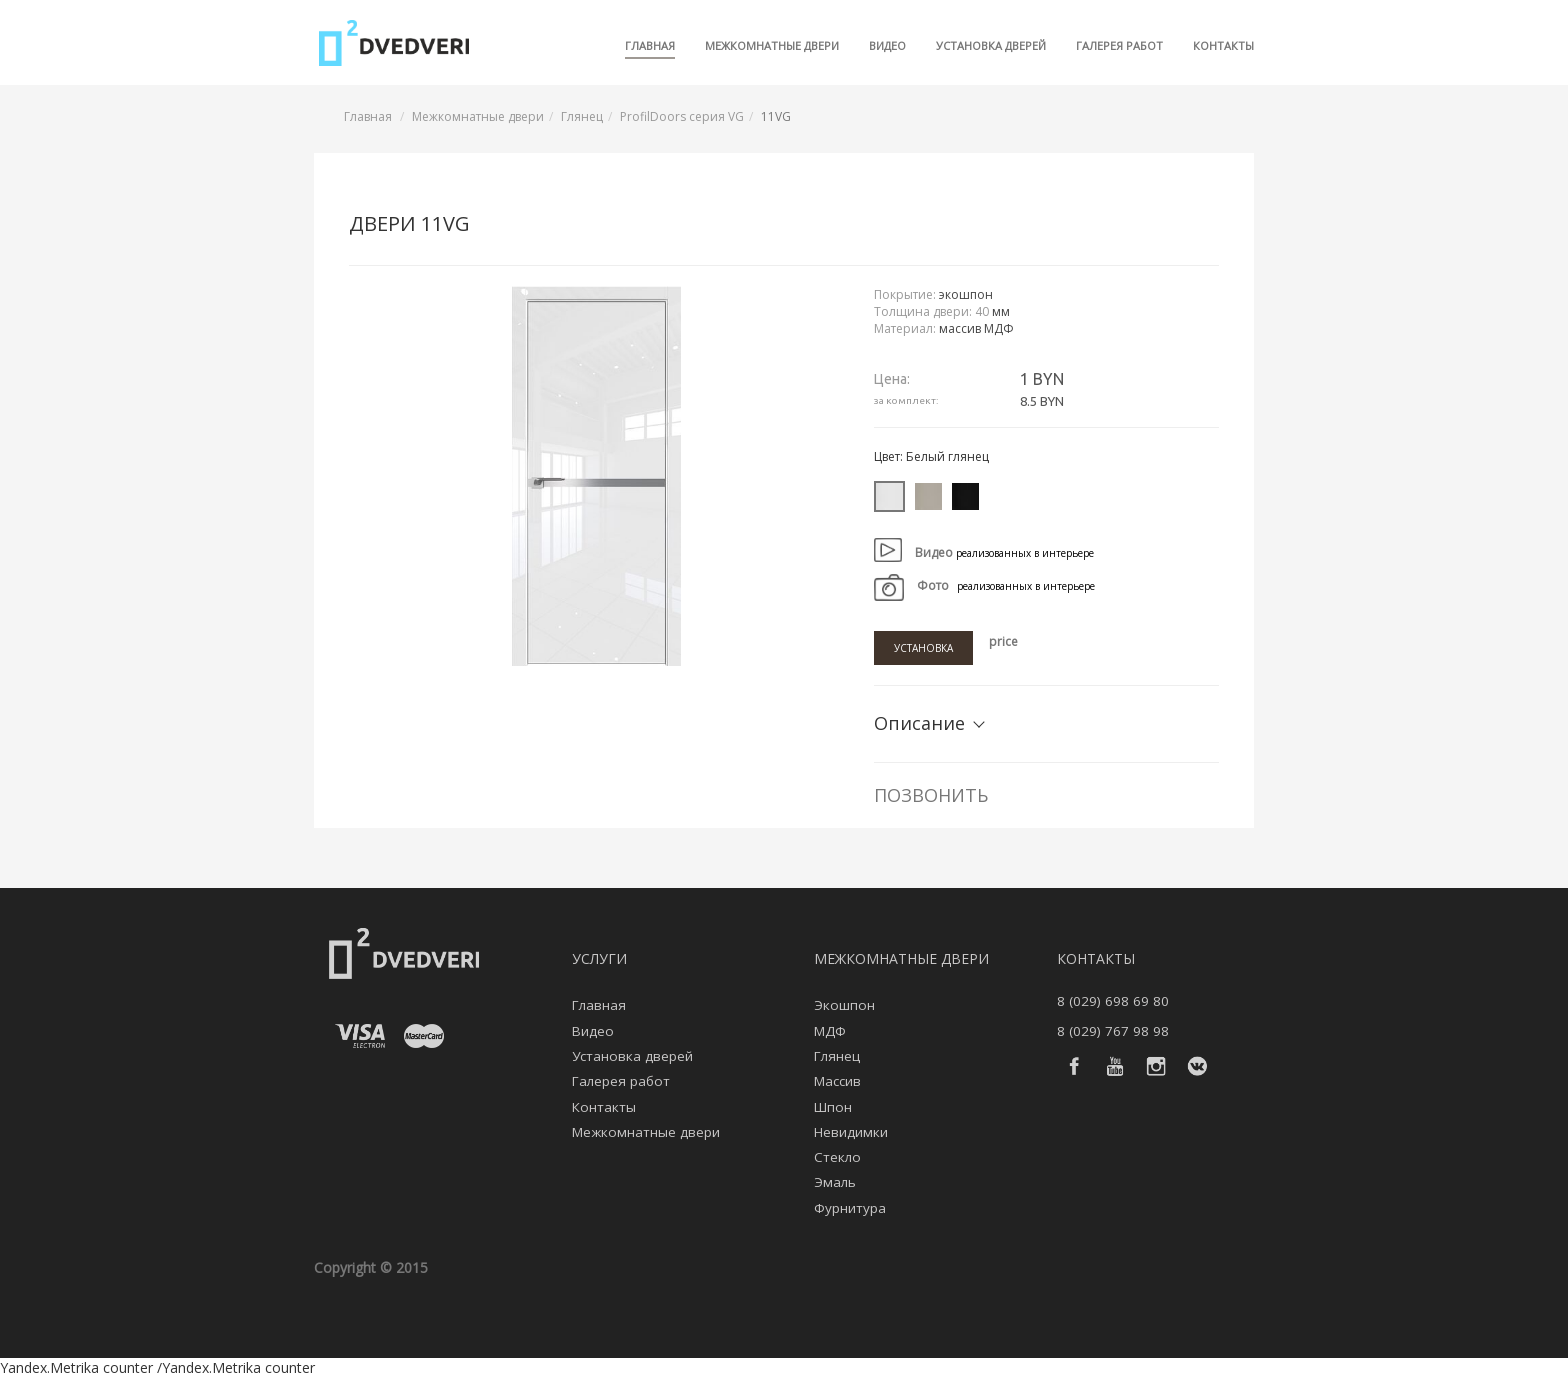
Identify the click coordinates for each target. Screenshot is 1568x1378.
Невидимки (851, 1132)
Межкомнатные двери (772, 45)
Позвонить (931, 795)
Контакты (1223, 45)
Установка (923, 648)
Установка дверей (991, 45)
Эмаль (835, 1182)
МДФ (830, 1031)
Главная (650, 45)
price (1003, 641)
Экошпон (844, 1005)
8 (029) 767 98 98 (1113, 1031)
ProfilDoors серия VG (682, 116)
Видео (887, 45)
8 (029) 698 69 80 (1113, 1001)
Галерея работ (1119, 45)
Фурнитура (850, 1208)
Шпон (833, 1107)
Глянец (582, 116)
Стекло (837, 1157)
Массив (837, 1081)
